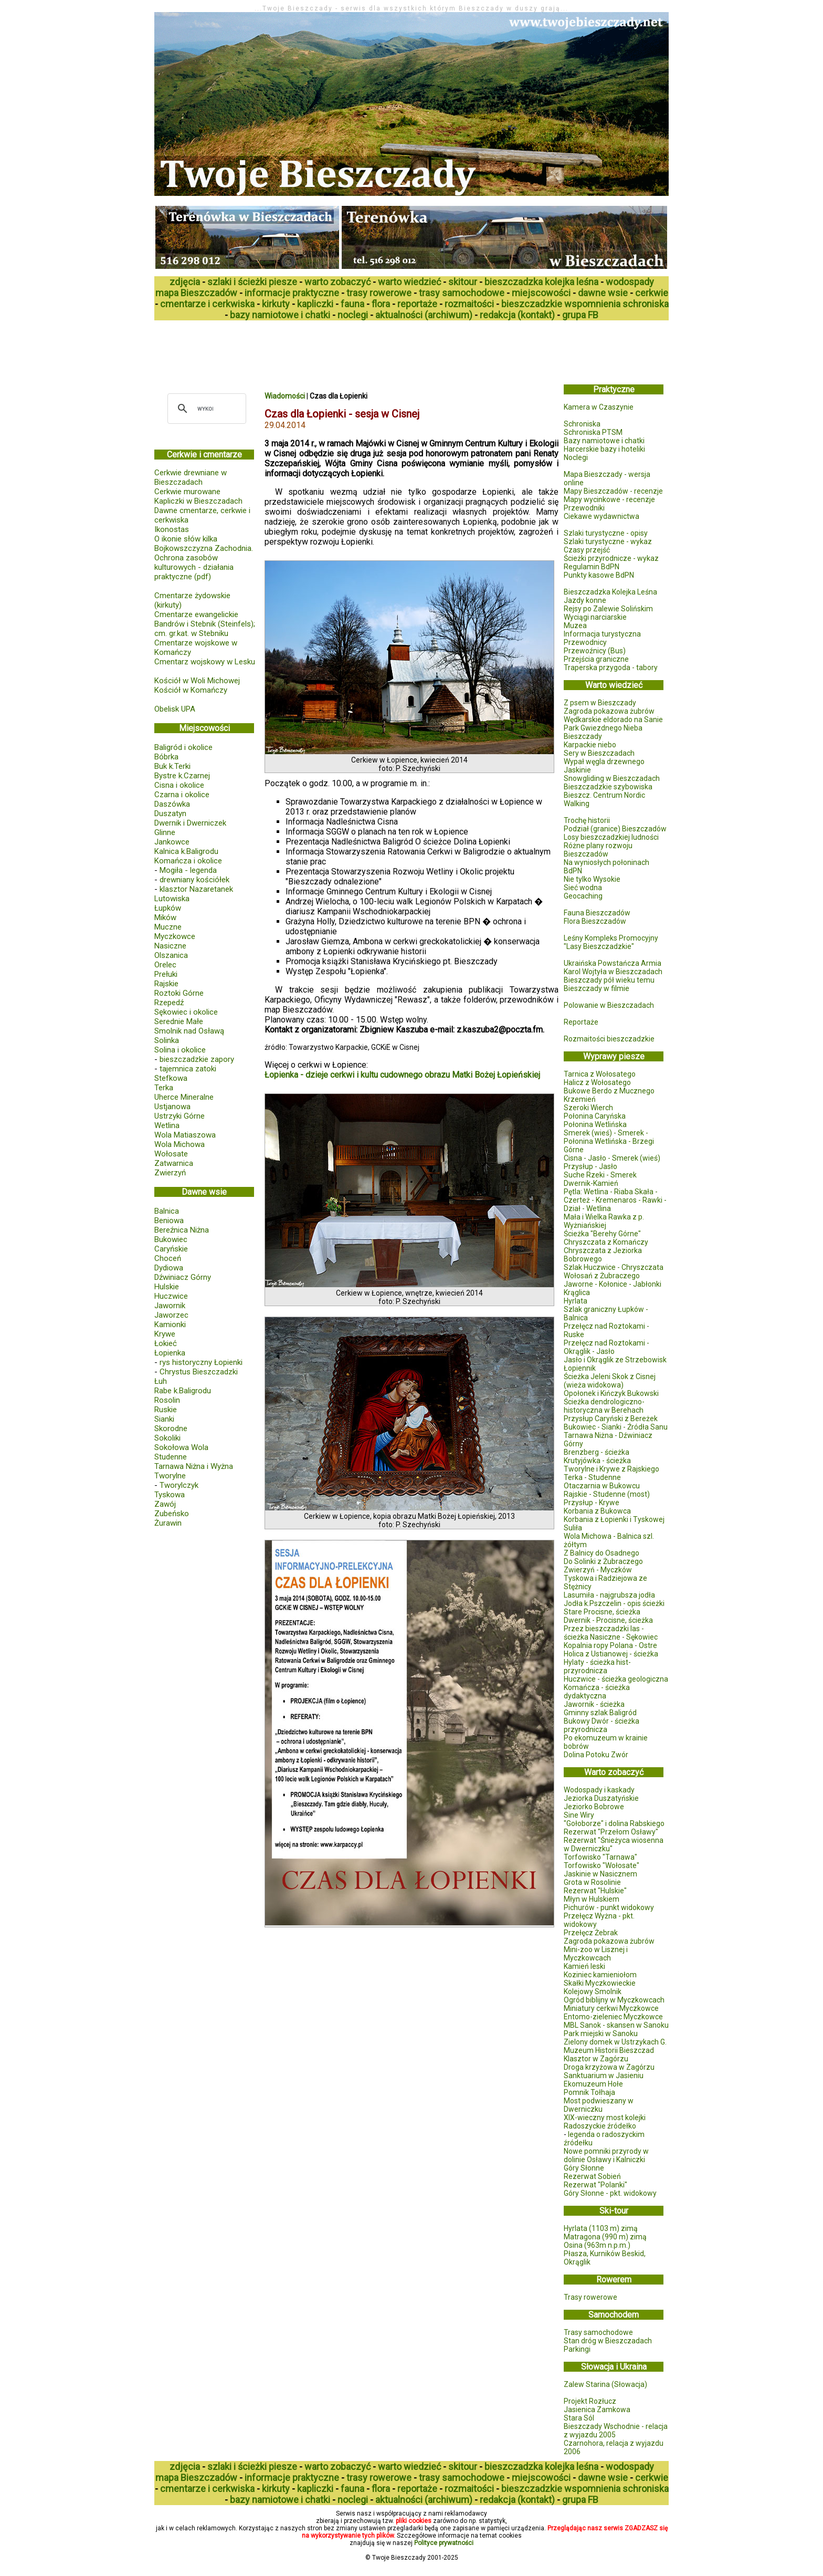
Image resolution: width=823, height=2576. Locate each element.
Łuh (160, 1381)
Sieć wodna (583, 887)
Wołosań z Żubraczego (602, 1275)
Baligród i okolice (183, 747)
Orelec (165, 964)
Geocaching (583, 896)
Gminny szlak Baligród (600, 1712)
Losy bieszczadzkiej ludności (611, 837)
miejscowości (541, 292)
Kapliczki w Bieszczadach (198, 501)
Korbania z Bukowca (597, 1511)
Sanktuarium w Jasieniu (603, 2075)
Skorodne (170, 1428)
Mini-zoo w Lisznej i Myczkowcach (596, 1953)
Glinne (164, 832)
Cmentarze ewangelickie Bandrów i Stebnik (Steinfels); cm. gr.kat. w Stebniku (204, 624)
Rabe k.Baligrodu (182, 1390)
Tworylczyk (179, 1485)
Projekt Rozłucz (590, 2401)
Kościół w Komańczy (190, 690)
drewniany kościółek (194, 879)
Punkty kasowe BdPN (599, 575)
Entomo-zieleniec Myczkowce (613, 2016)
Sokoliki (167, 1438)
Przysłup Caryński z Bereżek (611, 1418)
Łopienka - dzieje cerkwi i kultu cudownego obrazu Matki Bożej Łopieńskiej (402, 1075)
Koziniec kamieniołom (600, 1974)
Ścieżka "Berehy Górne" (602, 1233)
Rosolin (167, 1400)
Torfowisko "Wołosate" (601, 1865)
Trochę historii (587, 820)
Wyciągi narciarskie (595, 617)
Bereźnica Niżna (181, 1230)
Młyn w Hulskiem (591, 1899)
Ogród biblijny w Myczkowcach (614, 2000)
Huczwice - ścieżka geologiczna (616, 1679)
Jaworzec (171, 1315)
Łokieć (165, 1343)
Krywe (164, 1334)
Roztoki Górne (179, 993)
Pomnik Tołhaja (589, 2092)
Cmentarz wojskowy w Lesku (204, 661)
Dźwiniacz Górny (182, 1277)
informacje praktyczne (292, 292)
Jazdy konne (585, 600)
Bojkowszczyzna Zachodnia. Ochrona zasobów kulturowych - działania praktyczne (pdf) (203, 562)
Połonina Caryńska (595, 1116)
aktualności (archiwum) (423, 314)
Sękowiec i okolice (186, 1012)
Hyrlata (575, 1301)
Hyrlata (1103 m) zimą (601, 2228)
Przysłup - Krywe (591, 1502)
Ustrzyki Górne (179, 1116)
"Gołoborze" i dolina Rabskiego (614, 1823)
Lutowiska (171, 898)
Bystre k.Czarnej (182, 775)
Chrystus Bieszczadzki (199, 1371)
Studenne (170, 1457)
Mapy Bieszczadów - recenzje (613, 491)
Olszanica (171, 955)
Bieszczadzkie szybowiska (608, 787)
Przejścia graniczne (596, 659)
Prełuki (165, 974)
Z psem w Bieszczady (600, 702)
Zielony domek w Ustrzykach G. (615, 2042)
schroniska (645, 303)
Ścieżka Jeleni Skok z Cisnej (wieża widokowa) (610, 1380)
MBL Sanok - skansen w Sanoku (616, 2025)
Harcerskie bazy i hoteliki (604, 449)
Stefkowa (170, 1078)
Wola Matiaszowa (185, 1135)
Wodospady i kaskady (599, 1790)
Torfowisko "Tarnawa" (600, 1857)
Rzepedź (169, 1002)
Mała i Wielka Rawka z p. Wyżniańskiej (604, 1221)
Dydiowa (168, 1268)
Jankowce (171, 842)
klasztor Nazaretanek (196, 889)
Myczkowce (174, 936)
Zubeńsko (171, 1513)
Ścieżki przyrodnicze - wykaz (611, 558)
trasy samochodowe (461, 292)
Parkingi (577, 2349)
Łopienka (169, 1353)
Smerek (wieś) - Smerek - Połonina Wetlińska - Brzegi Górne (609, 1141)
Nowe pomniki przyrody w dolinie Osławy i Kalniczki (606, 2155)
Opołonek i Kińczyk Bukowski (611, 1393)
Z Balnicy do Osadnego (601, 1553)
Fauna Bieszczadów (597, 913)
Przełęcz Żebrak (591, 1932)
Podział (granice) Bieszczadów (615, 829)
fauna (352, 303)
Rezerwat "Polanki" (595, 2185)
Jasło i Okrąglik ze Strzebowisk (615, 1359)
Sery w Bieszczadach (599, 753)
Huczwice (171, 1296)
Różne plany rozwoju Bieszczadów (598, 849)
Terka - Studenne (592, 1477)
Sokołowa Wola (181, 1447)
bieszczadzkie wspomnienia (560, 303)
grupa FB (580, 314)
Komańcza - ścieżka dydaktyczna (597, 1691)
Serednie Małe (178, 1021)
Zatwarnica (173, 1163)
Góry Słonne (584, 2168)
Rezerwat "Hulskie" (595, 1890)
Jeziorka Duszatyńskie (601, 1798)
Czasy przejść (587, 550)
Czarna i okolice (181, 794)
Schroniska (582, 424)
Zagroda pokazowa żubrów (609, 711)
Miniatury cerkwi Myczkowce (611, 2008)
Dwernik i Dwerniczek (190, 823)
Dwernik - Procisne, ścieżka (608, 1620)
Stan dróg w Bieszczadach (608, 2341)
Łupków (167, 908)
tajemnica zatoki (188, 1068)
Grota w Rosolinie (592, 1882)
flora (381, 303)
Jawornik (169, 1305)
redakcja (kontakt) (517, 314)
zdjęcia (185, 281)
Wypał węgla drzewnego (604, 761)
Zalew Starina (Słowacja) (605, 2384)
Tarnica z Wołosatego (600, 1074)
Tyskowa (169, 1494)
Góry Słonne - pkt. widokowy (610, 2193)
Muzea (575, 625)
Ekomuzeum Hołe (593, 2084)
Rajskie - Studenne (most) (607, 1494)
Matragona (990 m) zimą (605, 2237)
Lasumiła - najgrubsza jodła (609, 1595)
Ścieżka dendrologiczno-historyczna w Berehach (604, 1405)
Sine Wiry (579, 1815)
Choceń (167, 1258)
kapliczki (315, 303)
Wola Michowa (179, 1144)
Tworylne (170, 1475)
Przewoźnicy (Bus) (595, 650)
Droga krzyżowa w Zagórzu (609, 2067)
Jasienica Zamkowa (597, 2409)
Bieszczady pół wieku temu (609, 980)
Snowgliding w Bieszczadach (612, 778)
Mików (165, 917)
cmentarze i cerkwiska (207, 303)
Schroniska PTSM (593, 432)
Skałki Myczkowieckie (600, 1983)
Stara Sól (579, 2418)
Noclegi (576, 457)
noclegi (352, 314)
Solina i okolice (180, 1050)
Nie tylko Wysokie (592, 879)
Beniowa (169, 1220)
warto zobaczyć (337, 281)
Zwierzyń (170, 1172)
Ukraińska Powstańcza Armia (612, 963)
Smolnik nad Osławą (189, 1031)
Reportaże (581, 1022)
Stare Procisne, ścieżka (602, 1612)
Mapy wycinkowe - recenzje (609, 499)
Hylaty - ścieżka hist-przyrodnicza (597, 1666)
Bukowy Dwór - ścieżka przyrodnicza (601, 1725)
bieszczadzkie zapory (197, 1059)
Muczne (168, 927)
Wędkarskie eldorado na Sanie (613, 719)
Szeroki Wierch (588, 1107)
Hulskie (166, 1286)
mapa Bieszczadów (196, 292)
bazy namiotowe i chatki (280, 314)
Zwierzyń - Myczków (598, 1570)
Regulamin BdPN (591, 566)
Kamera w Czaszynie (599, 407)
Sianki (164, 1419)
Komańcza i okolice (188, 860)
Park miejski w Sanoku (601, 2033)
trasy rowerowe (379, 292)
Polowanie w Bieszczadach (609, 1005)
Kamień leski (584, 1966)
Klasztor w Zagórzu (596, 2058)
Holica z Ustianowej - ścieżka (611, 1654)
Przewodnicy (585, 642)
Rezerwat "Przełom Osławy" (611, 1832)
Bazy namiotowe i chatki (604, 440)
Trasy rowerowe (590, 2297)
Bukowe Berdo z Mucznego (609, 1091)
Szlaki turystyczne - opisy (606, 533)
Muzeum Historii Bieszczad (609, 2050)
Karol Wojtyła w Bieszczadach (613, 971)
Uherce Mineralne (184, 1097)
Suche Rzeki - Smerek (600, 1175)
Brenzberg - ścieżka (596, 1452)
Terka (163, 1087)
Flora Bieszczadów (595, 921)
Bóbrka (166, 757)
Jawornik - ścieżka (594, 1704)
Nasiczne (170, 946)
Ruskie (165, 1409)
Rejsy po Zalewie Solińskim (608, 608)
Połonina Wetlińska (595, 1124)
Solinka (166, 1040)
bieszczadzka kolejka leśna (541, 281)
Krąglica (577, 1292)
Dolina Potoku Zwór (596, 1754)
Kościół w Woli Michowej (197, 680)
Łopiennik (580, 1368)
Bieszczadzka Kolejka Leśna (610, 592)
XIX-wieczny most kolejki (605, 2117)
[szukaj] (205, 408)
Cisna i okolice (179, 785)
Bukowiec (170, 1239)
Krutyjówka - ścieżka (597, 1460)
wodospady (630, 281)
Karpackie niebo (590, 745)
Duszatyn (170, 813)
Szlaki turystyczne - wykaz (608, 541)
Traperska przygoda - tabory (611, 667)
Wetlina (167, 1125)
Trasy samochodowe (598, 2332)
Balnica (166, 1211)
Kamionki (170, 1324)
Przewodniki (584, 508)
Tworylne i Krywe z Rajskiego (611, 1469)
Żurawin (168, 1523)
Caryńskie (171, 1249)
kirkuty (276, 303)
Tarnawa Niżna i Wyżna (193, 1466)
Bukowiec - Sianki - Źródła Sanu (616, 1427)
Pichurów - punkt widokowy (609, 1907)
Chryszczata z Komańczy (606, 1242)
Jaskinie (577, 770)
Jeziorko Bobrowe (594, 1806)
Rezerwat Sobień (592, 2176)
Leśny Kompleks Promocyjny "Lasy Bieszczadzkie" (611, 942)
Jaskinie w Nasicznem (600, 1874)
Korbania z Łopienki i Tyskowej (614, 1519)
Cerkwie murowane (187, 491)
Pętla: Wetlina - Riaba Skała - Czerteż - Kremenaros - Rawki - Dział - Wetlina (615, 1200)
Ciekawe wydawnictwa (601, 516)
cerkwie (651, 292)
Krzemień (580, 1099)
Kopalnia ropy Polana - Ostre (610, 1645)
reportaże (417, 303)
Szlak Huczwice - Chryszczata (613, 1267)
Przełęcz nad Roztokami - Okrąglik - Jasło (606, 1347)
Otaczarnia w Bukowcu (602, 1486)
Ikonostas (171, 529)
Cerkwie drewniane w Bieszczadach (190, 477)
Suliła (573, 1528)
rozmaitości (469, 303)
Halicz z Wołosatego (597, 1082)
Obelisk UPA (174, 709)
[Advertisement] (345, 348)
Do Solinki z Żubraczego (603, 1561)
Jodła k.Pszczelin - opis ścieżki (614, 1603)
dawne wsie (603, 292)
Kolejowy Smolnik (592, 1991)
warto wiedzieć (409, 281)
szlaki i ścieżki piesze (252, 281)
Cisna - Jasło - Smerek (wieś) (612, 1158)
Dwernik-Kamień (591, 1183)
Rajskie (166, 983)
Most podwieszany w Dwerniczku (599, 2105)
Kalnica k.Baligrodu (186, 851)
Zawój (165, 1504)
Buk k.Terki (172, 766)
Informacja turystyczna (602, 634)
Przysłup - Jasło (590, 1166)
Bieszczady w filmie (596, 988)
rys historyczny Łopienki (201, 1362)
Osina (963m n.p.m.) (597, 2245)
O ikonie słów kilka (185, 539)
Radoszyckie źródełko (600, 2126)
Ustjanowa (172, 1106)
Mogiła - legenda (188, 870)
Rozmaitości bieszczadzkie (609, 1039)
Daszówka (172, 804)
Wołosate (171, 1154)
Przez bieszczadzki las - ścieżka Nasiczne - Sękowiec (611, 1632)
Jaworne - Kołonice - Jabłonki (612, 1284)
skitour (462, 281)
